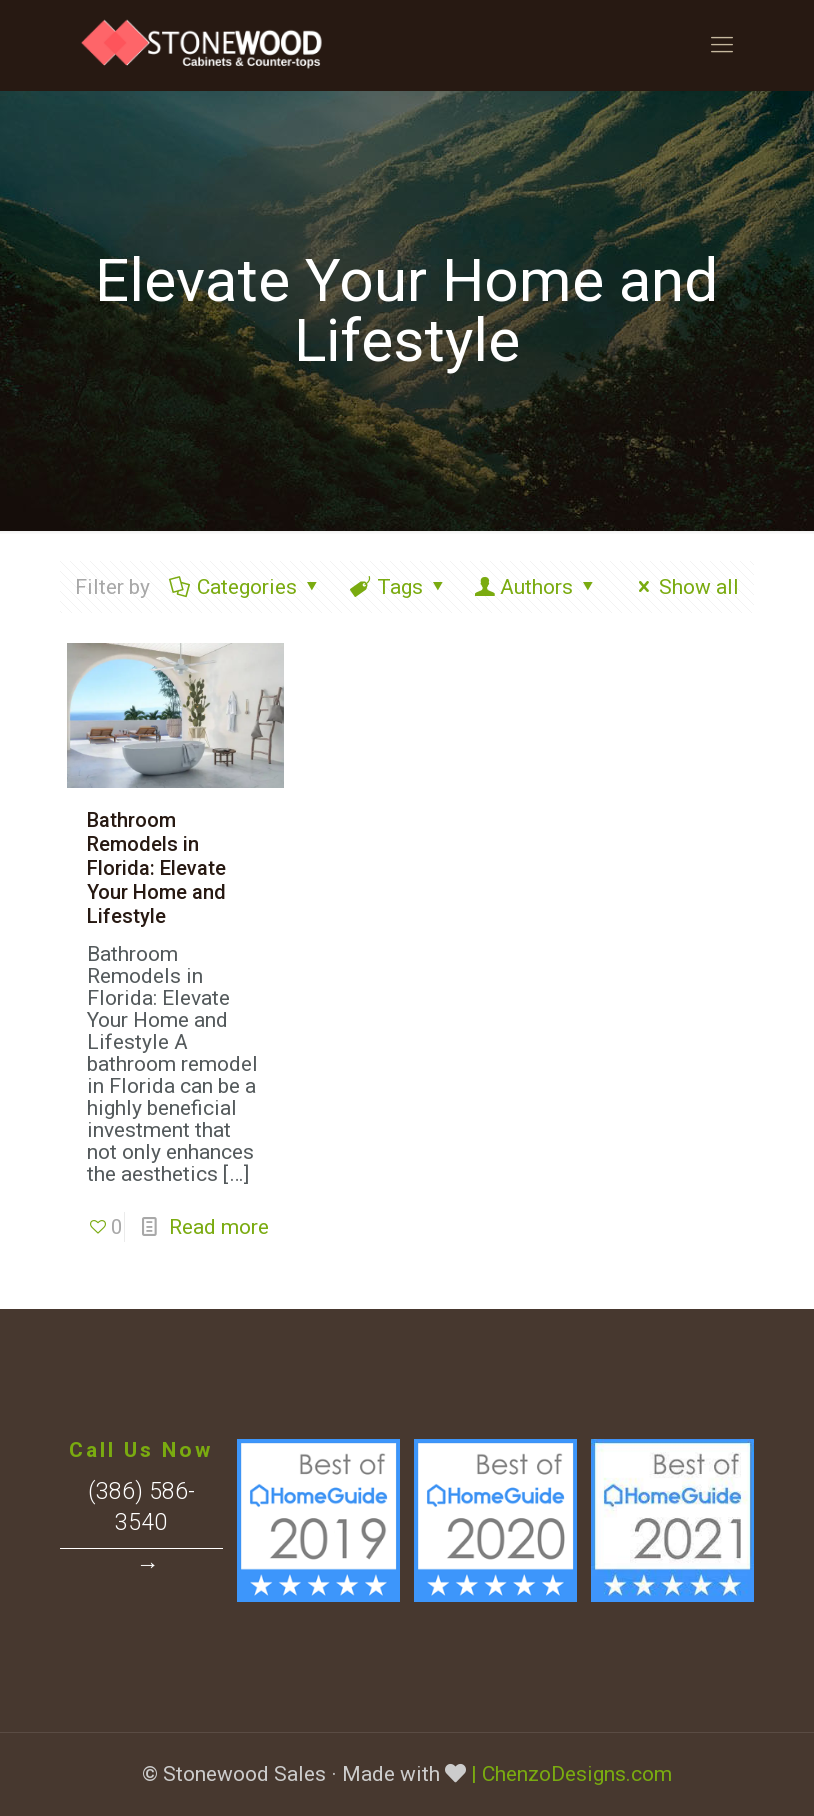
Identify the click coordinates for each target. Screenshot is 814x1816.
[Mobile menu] (722, 45)
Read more (219, 1227)
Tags (399, 587)
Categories (246, 587)
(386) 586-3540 (141, 1507)
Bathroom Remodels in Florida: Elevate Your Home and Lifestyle (156, 868)
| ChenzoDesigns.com (571, 1774)
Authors (537, 587)
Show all (684, 587)
